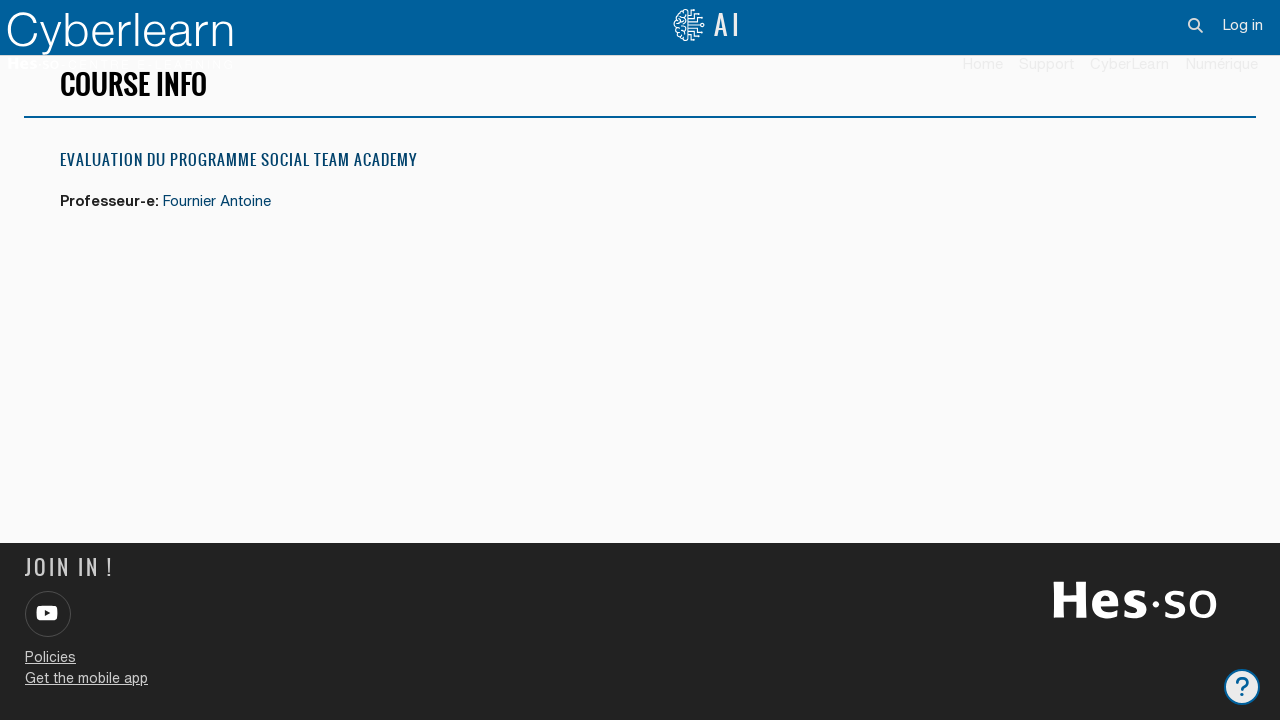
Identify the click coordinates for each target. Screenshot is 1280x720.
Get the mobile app (86, 678)
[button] (1196, 25)
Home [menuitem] (982, 63)
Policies (50, 657)
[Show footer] (1242, 687)
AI (708, 25)
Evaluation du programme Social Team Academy (238, 189)
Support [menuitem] (1046, 63)
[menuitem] (1129, 65)
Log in (1242, 24)
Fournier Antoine (225, 230)
